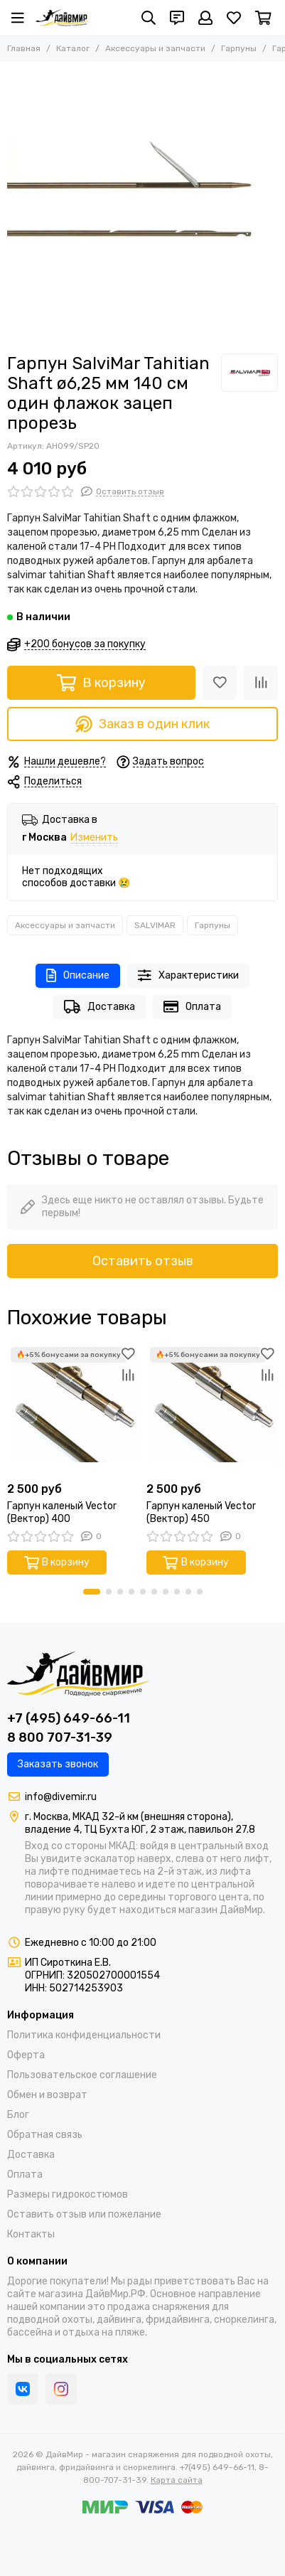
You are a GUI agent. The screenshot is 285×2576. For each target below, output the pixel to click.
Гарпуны (239, 48)
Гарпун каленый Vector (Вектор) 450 (201, 1512)
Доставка (99, 1006)
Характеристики (188, 975)
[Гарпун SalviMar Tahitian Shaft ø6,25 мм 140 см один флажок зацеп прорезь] (142, 203)
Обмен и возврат (47, 2095)
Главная (24, 48)
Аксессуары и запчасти (155, 48)
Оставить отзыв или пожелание (84, 2214)
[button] (91, 1592)
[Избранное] (234, 18)
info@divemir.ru (61, 1797)
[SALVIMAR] (249, 372)
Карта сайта (177, 2480)
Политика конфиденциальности (84, 2035)
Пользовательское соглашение (82, 2075)
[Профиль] (205, 18)
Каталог (73, 48)
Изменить (94, 838)
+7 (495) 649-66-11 (68, 1718)
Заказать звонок (58, 1764)
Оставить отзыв (142, 1261)
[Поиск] (148, 18)
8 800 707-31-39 (59, 1737)
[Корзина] (263, 18)
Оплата (192, 1006)
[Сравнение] (261, 683)
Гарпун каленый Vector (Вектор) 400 (62, 1512)
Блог (18, 2115)
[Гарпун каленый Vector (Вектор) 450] (212, 1409)
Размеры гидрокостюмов (67, 2194)
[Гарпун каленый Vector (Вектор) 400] (73, 1409)
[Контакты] (177, 18)
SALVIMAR (155, 925)
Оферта (26, 2055)
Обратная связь (44, 2135)
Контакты (31, 2234)
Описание (77, 975)
